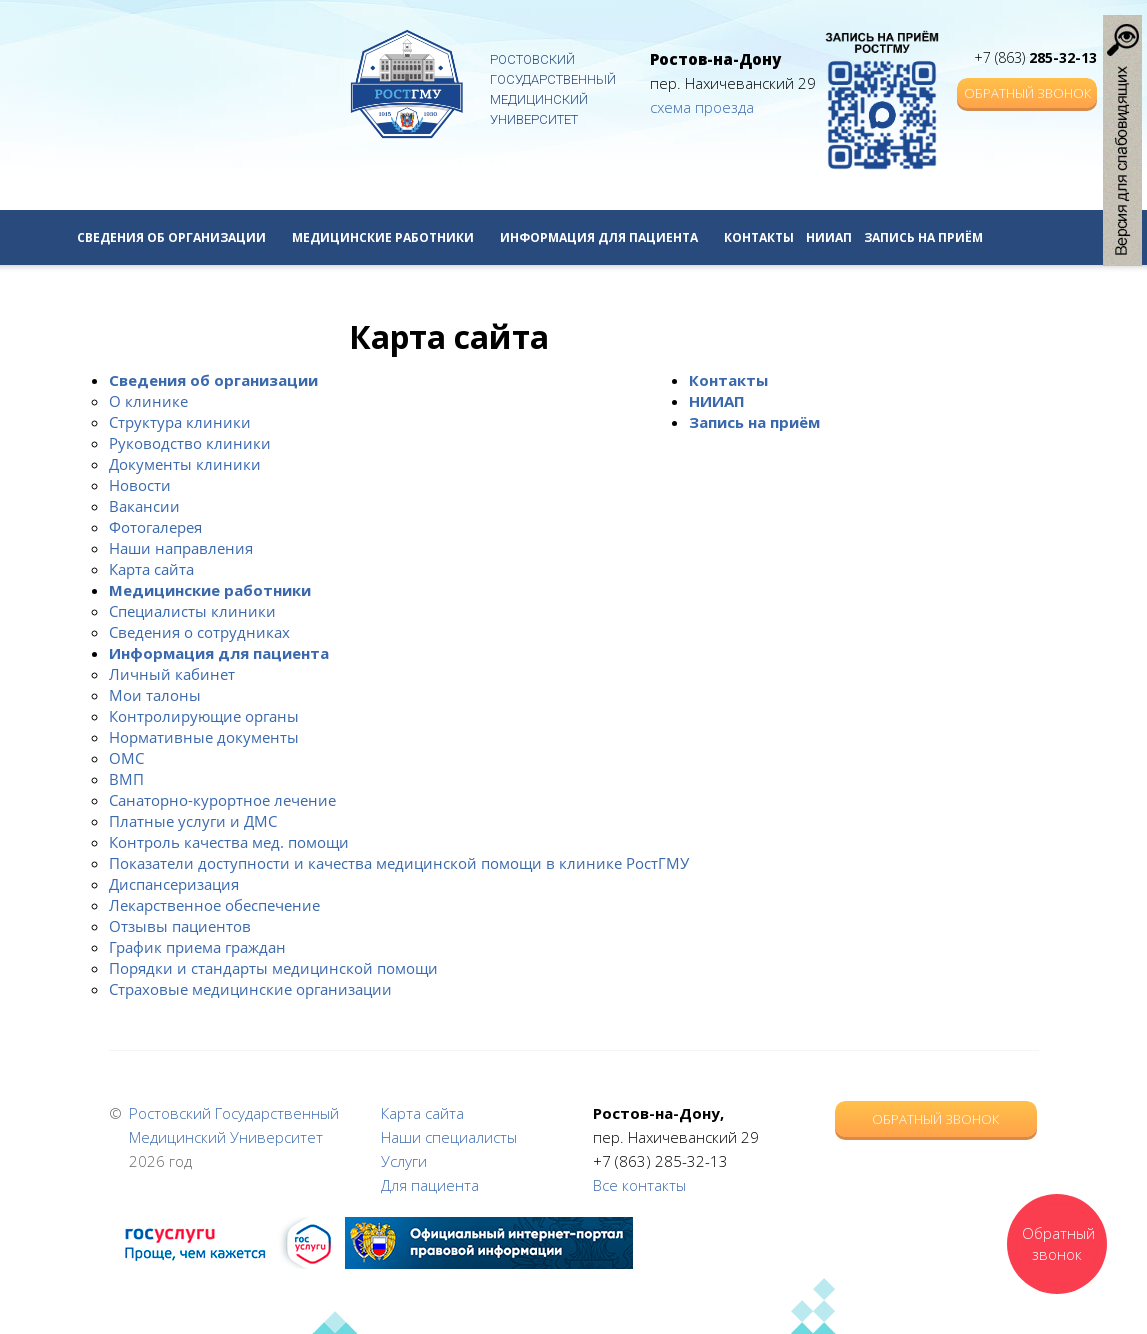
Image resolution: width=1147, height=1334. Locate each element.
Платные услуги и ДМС (193, 821)
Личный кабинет (172, 674)
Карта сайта (151, 569)
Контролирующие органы (204, 716)
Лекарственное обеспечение (214, 905)
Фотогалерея (155, 527)
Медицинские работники (390, 237)
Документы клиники (185, 464)
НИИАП (829, 237)
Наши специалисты (449, 1137)
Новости (140, 485)
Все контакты (639, 1185)
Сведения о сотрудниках (199, 632)
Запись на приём (923, 237)
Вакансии (144, 506)
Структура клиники (180, 422)
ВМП (126, 779)
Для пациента (430, 1185)
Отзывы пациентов (180, 926)
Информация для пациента (606, 237)
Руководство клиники (190, 443)
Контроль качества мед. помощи (229, 842)
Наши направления (181, 548)
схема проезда (702, 107)
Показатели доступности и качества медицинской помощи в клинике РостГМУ (399, 863)
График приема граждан (197, 947)
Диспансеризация (174, 884)
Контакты (759, 237)
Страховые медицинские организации (250, 989)
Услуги (404, 1161)
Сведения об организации (178, 237)
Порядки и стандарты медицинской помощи (273, 968)
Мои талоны (155, 695)
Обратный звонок (1027, 93)
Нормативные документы (204, 737)
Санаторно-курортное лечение (222, 800)
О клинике (148, 401)
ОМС (126, 758)
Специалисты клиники (192, 611)
